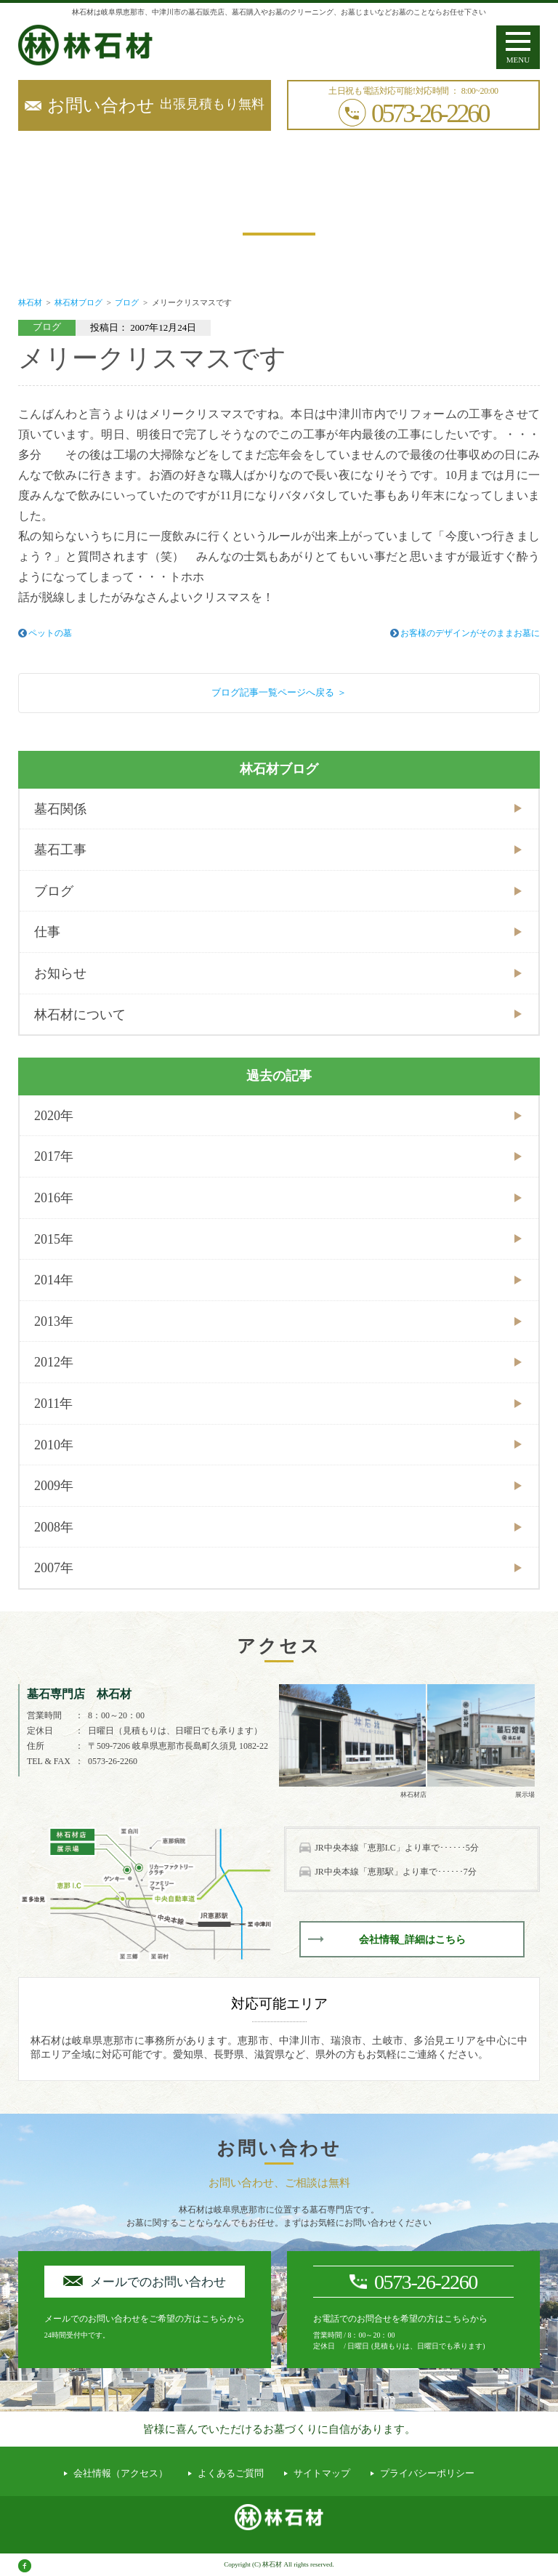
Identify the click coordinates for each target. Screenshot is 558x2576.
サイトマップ (322, 2473)
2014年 (53, 1280)
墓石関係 (60, 809)
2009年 (53, 1485)
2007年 (53, 1568)
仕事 (47, 932)
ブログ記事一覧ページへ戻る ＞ (278, 692)
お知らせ (60, 973)
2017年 (53, 1156)
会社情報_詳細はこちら (412, 1939)
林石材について (80, 1014)
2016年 (53, 1198)
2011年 (53, 1403)
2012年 (53, 1362)
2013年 (53, 1321)
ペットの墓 (50, 633)
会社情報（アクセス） (120, 2473)
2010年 (53, 1445)
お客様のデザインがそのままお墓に (470, 633)
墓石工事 (60, 849)
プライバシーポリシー (427, 2473)
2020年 (53, 1115)
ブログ (53, 891)
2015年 (53, 1239)
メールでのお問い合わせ (158, 2282)
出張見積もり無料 (155, 105)
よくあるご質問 (231, 2473)
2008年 (53, 1527)
